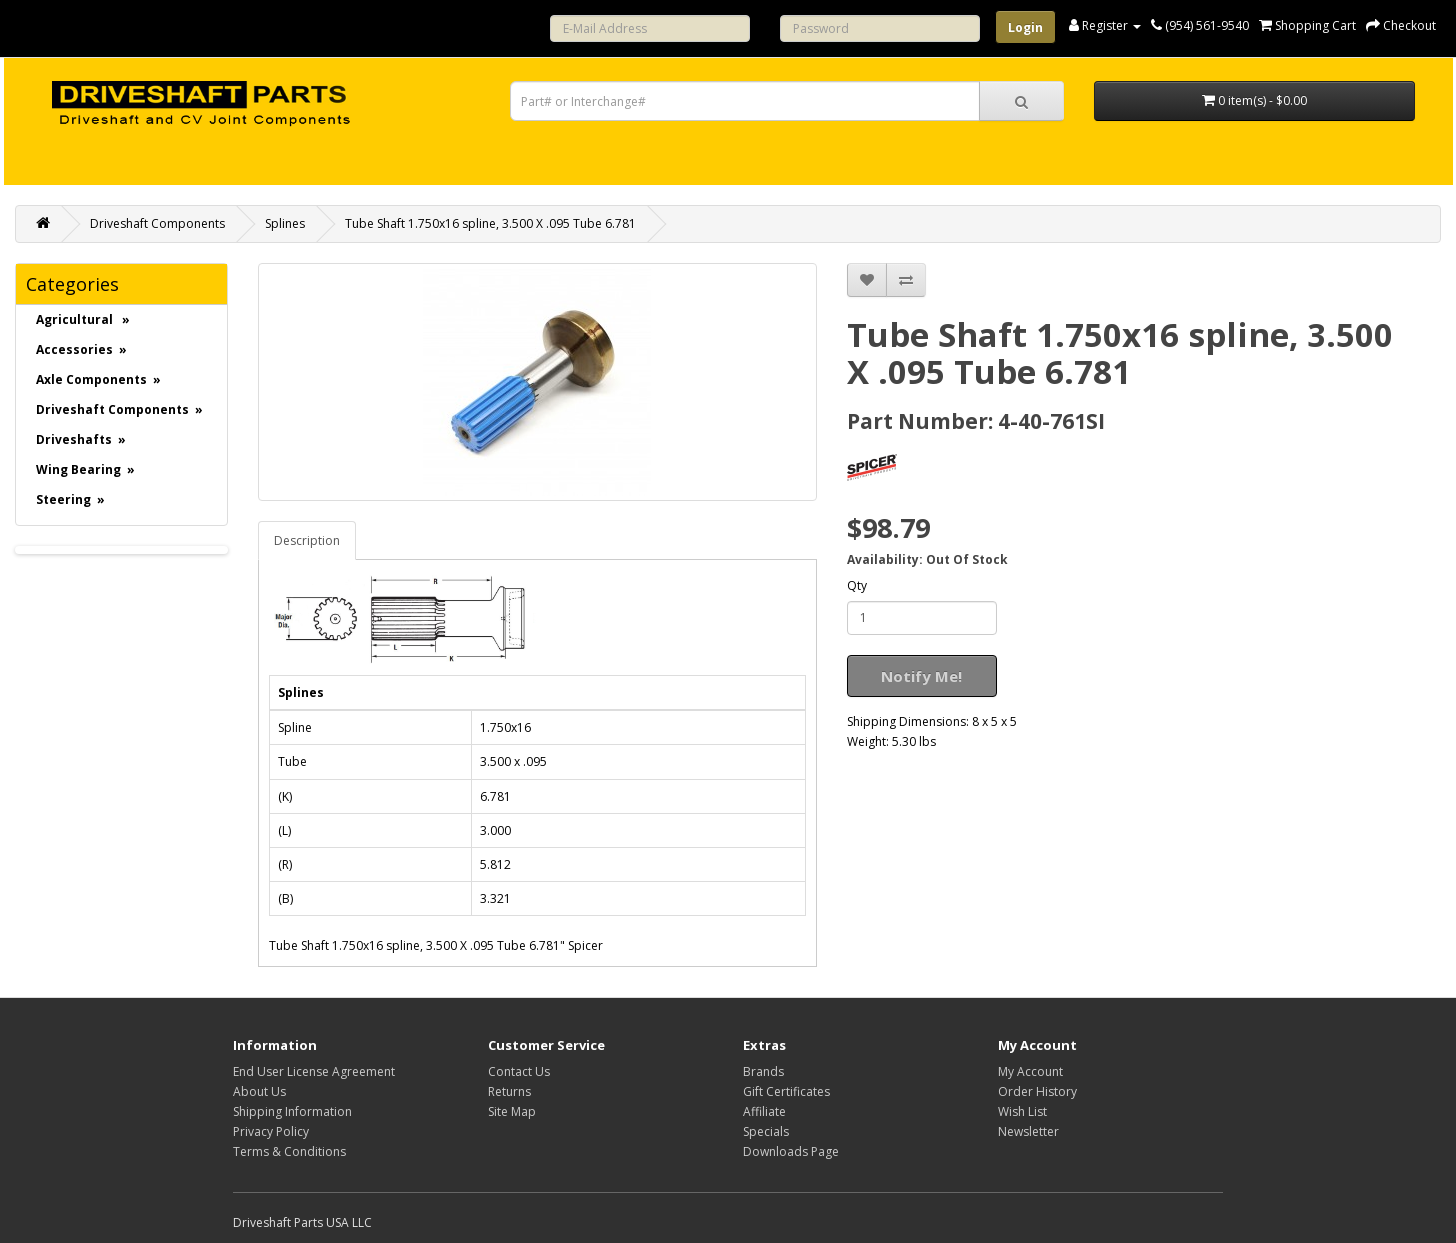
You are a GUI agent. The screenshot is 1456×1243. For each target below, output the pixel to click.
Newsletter (1028, 1131)
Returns (509, 1091)
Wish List (1022, 1111)
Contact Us (519, 1071)
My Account (1030, 1071)
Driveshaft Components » (119, 409)
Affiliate (764, 1111)
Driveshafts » (81, 439)
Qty (857, 585)
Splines (285, 223)
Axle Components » (98, 379)
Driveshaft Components (157, 223)
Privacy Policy (271, 1131)
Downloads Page (791, 1151)
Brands (763, 1071)
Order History (1037, 1091)
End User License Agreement (314, 1071)
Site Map (512, 1111)
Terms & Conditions (289, 1151)
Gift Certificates (786, 1091)
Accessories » (81, 349)
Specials (766, 1131)
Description (307, 540)
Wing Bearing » (85, 469)
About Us (259, 1091)
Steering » (70, 499)
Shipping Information (292, 1111)
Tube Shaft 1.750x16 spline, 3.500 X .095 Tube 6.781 (490, 223)
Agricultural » (83, 319)
